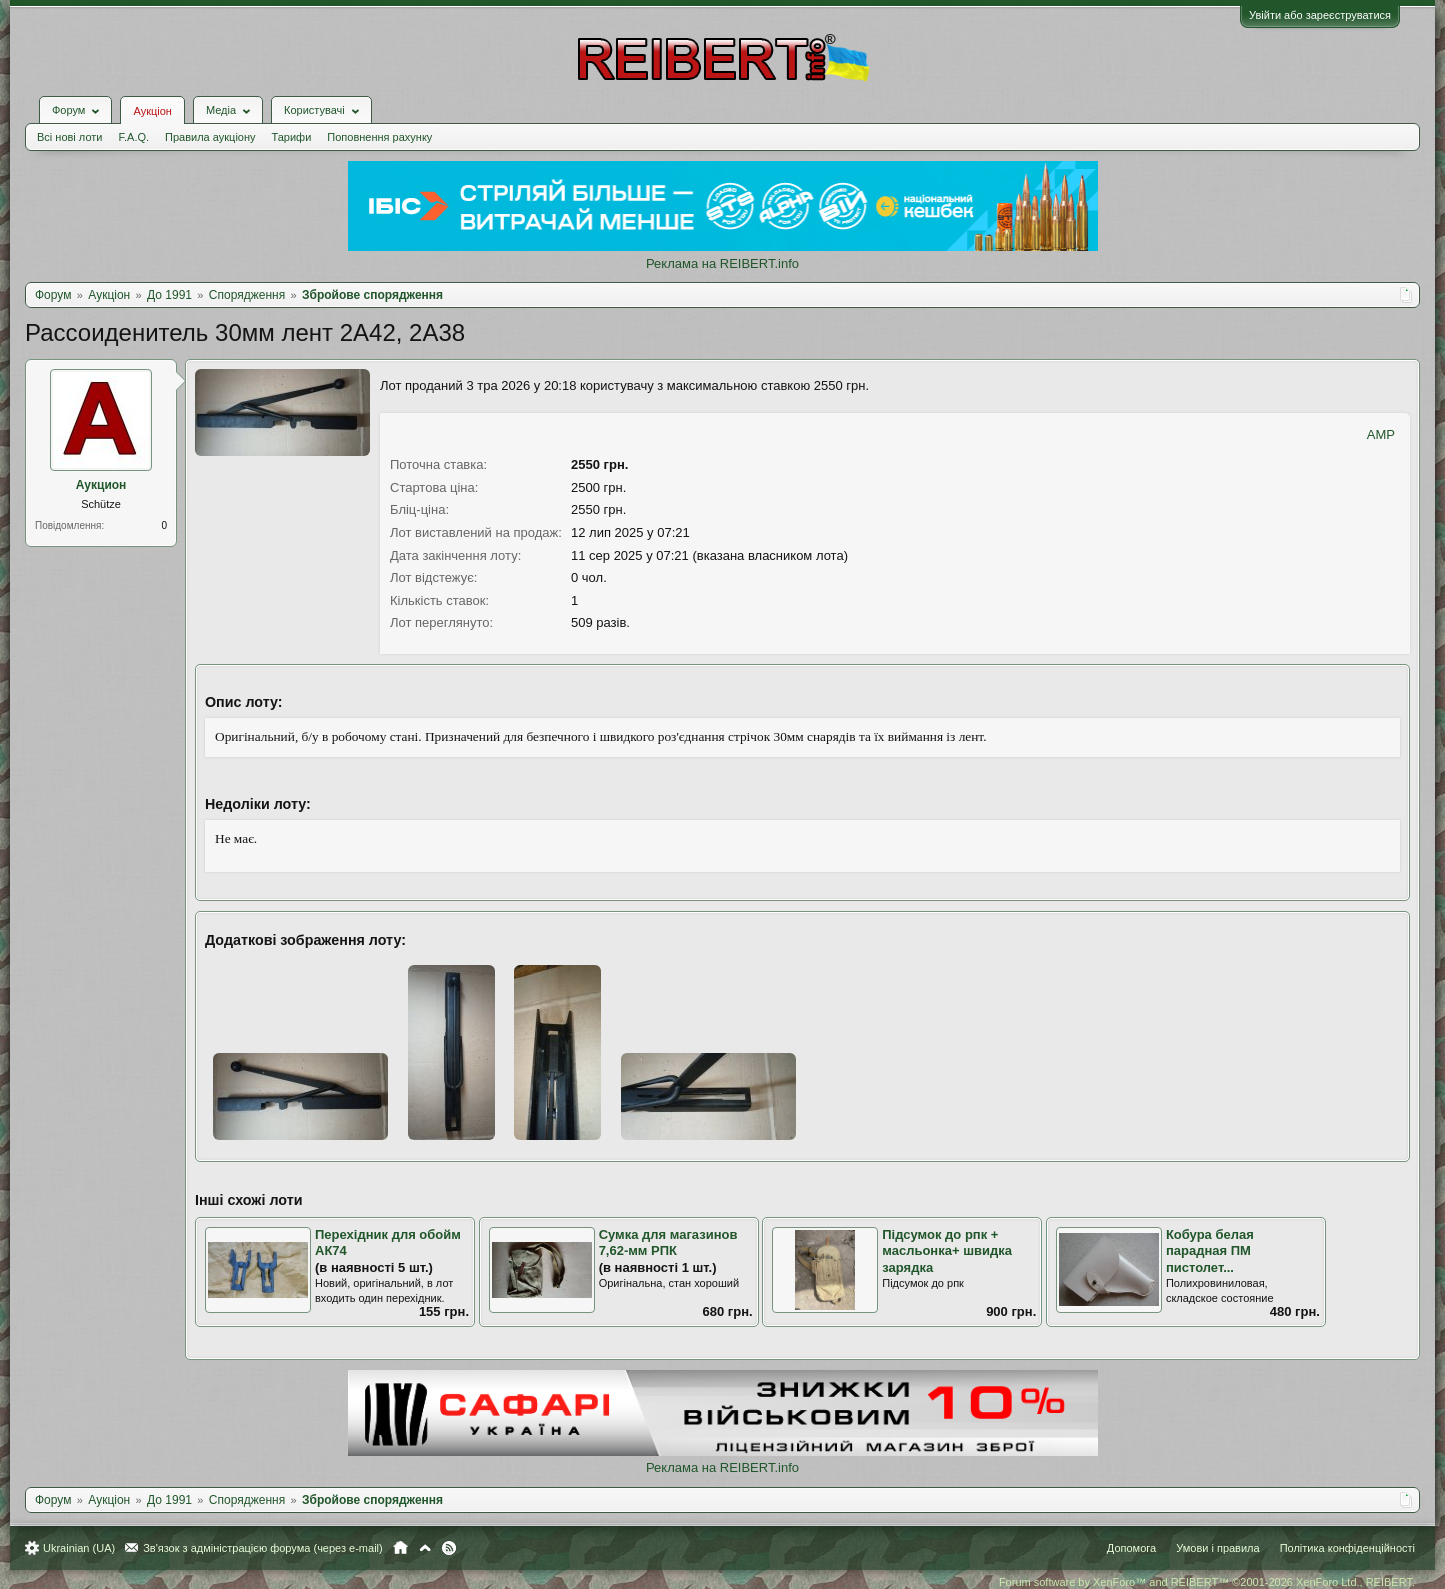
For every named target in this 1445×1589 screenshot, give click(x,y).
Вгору (425, 1548)
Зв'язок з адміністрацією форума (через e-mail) (263, 1548)
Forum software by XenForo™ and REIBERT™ (1207, 1582)
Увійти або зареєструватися (1320, 15)
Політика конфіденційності (1347, 1548)
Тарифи (292, 137)
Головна (400, 1548)
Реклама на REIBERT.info (722, 263)
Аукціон (152, 111)
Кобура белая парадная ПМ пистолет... (1210, 1251)
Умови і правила (1217, 1548)
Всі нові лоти (69, 137)
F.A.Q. (133, 137)
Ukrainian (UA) (79, 1548)
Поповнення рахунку (379, 137)
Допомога (1131, 1548)
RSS (449, 1548)
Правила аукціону (210, 137)
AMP (1381, 434)
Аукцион (101, 485)
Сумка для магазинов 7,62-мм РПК (668, 1243)
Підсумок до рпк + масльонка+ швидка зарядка (947, 1251)
